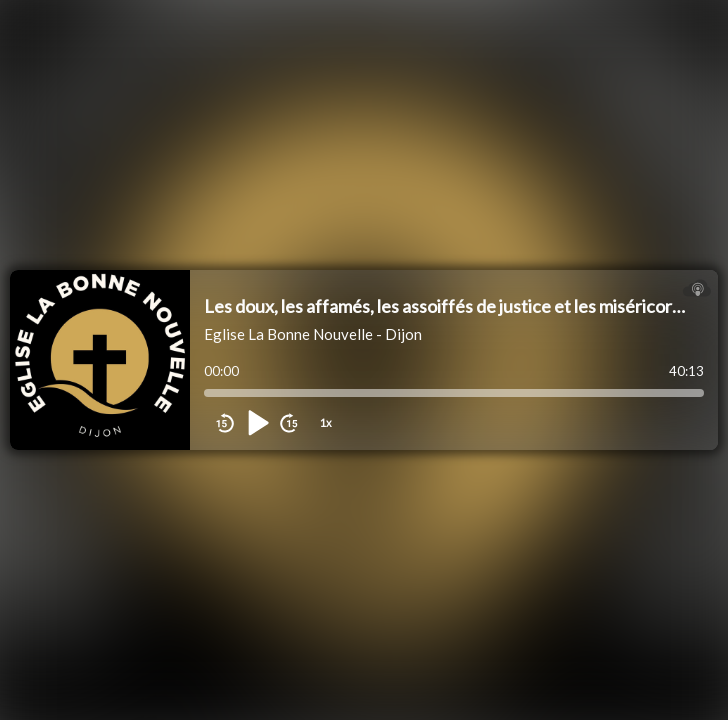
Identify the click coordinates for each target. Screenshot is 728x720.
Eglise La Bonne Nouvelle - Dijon (313, 334)
